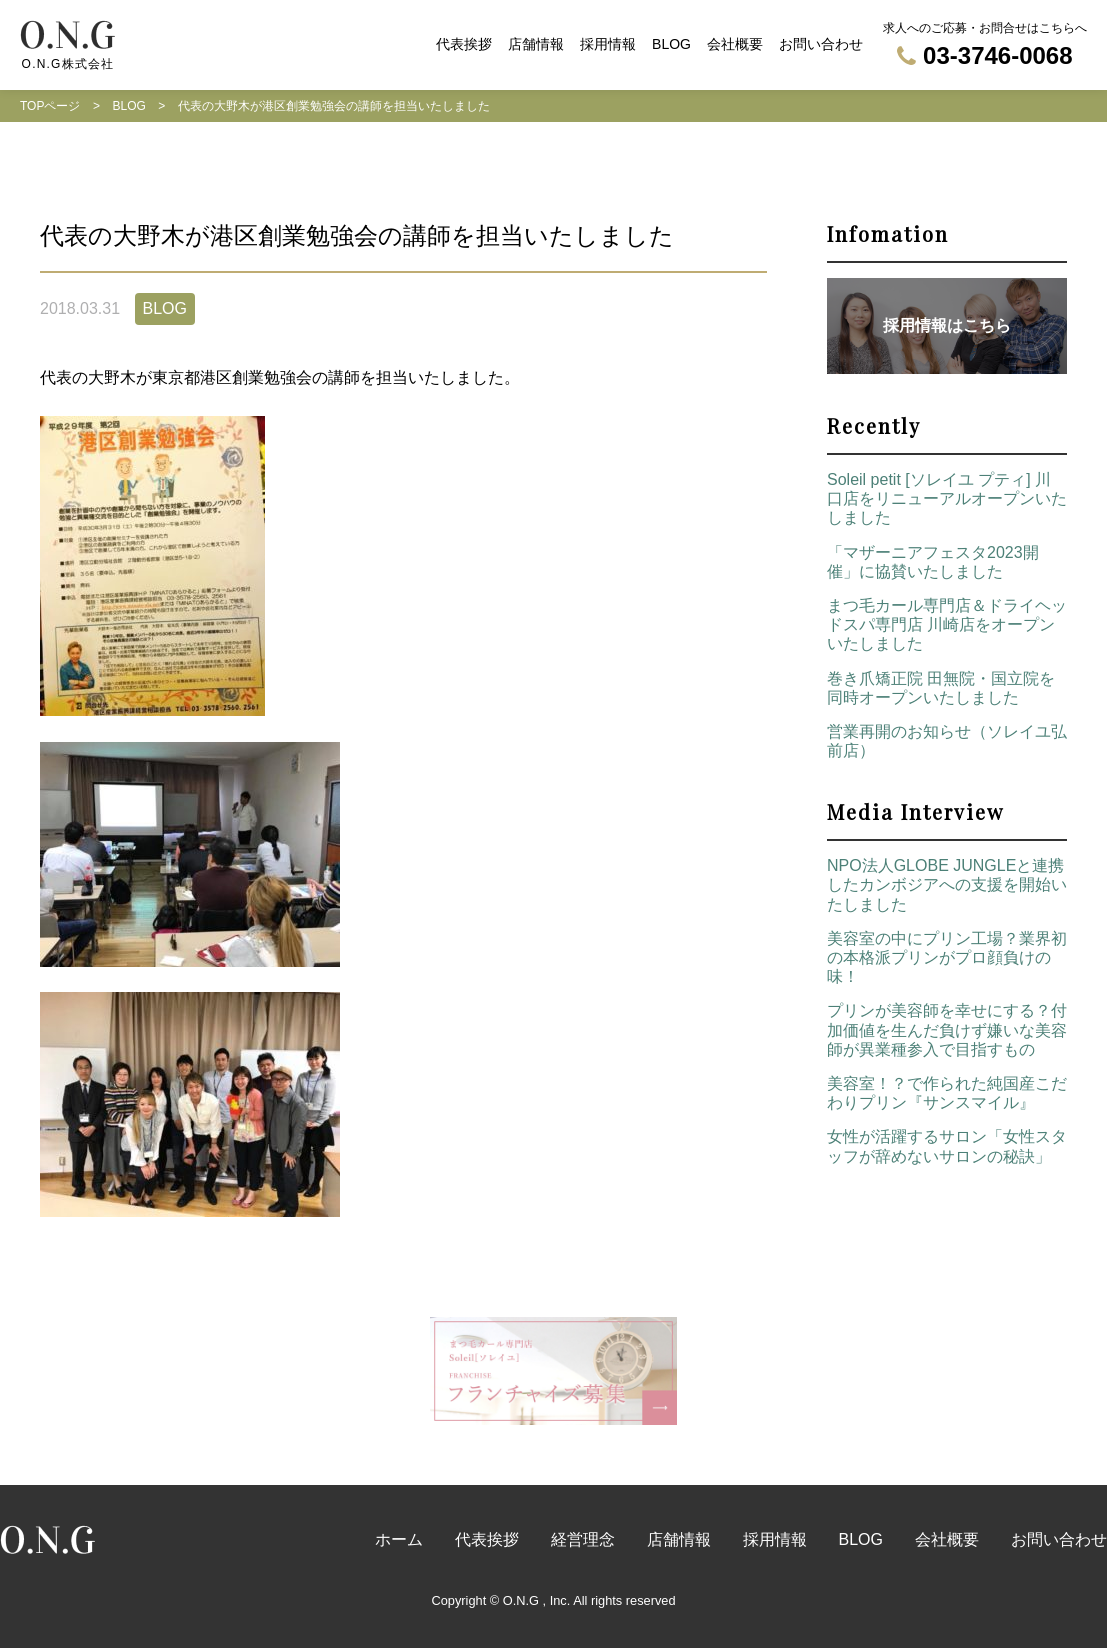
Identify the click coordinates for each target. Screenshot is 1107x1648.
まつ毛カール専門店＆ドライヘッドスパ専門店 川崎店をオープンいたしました (947, 624)
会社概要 (735, 44)
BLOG (671, 44)
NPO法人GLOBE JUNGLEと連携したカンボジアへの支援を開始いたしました (947, 884)
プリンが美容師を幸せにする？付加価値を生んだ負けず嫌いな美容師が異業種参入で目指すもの (947, 1029)
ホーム (399, 1540)
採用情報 (608, 44)
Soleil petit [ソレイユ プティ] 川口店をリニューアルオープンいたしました (947, 498)
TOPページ (50, 106)
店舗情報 (536, 44)
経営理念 (583, 1540)
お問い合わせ (821, 44)
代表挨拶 (464, 44)
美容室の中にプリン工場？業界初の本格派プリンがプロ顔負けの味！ (947, 957)
